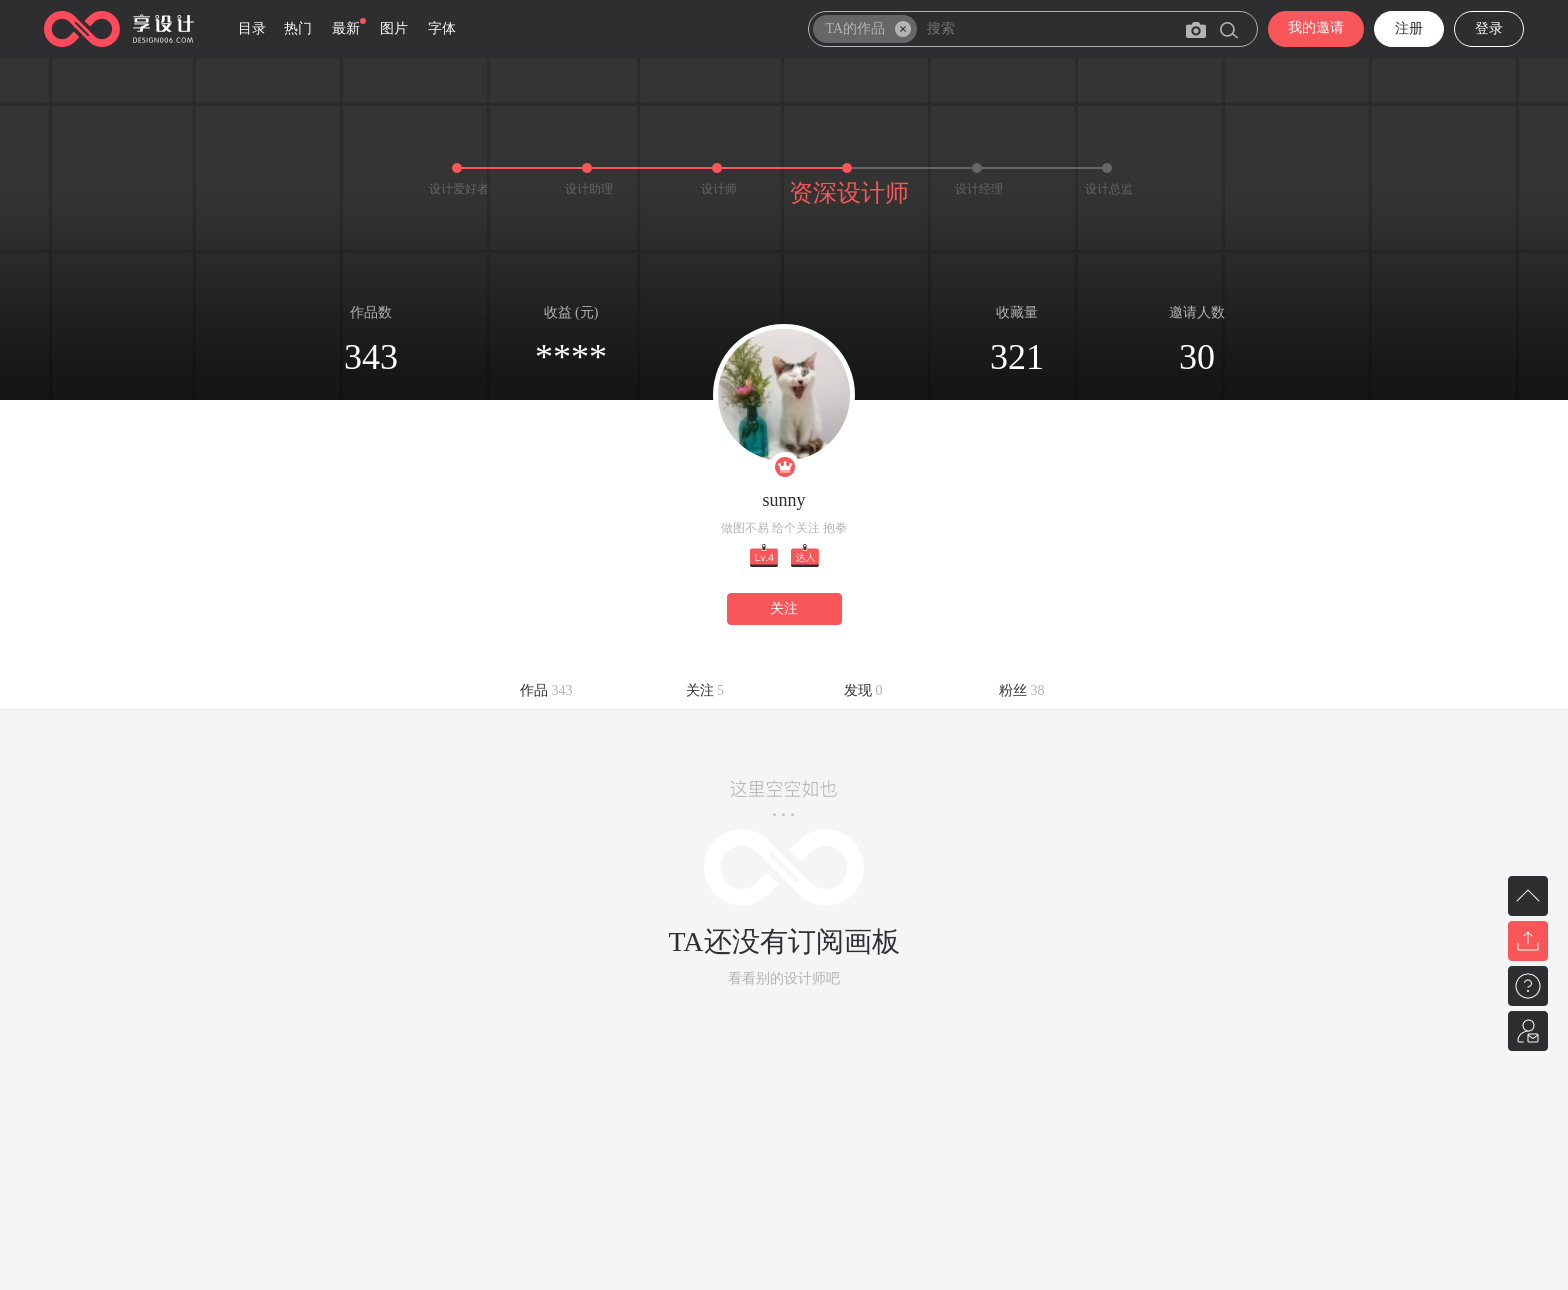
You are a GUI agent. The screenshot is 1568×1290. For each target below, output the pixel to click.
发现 (863, 690)
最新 (346, 28)
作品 (546, 690)
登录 (1489, 28)
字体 (442, 28)
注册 (1409, 28)
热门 (298, 28)
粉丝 (1022, 690)
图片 (394, 28)
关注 (784, 608)
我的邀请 (1316, 27)
